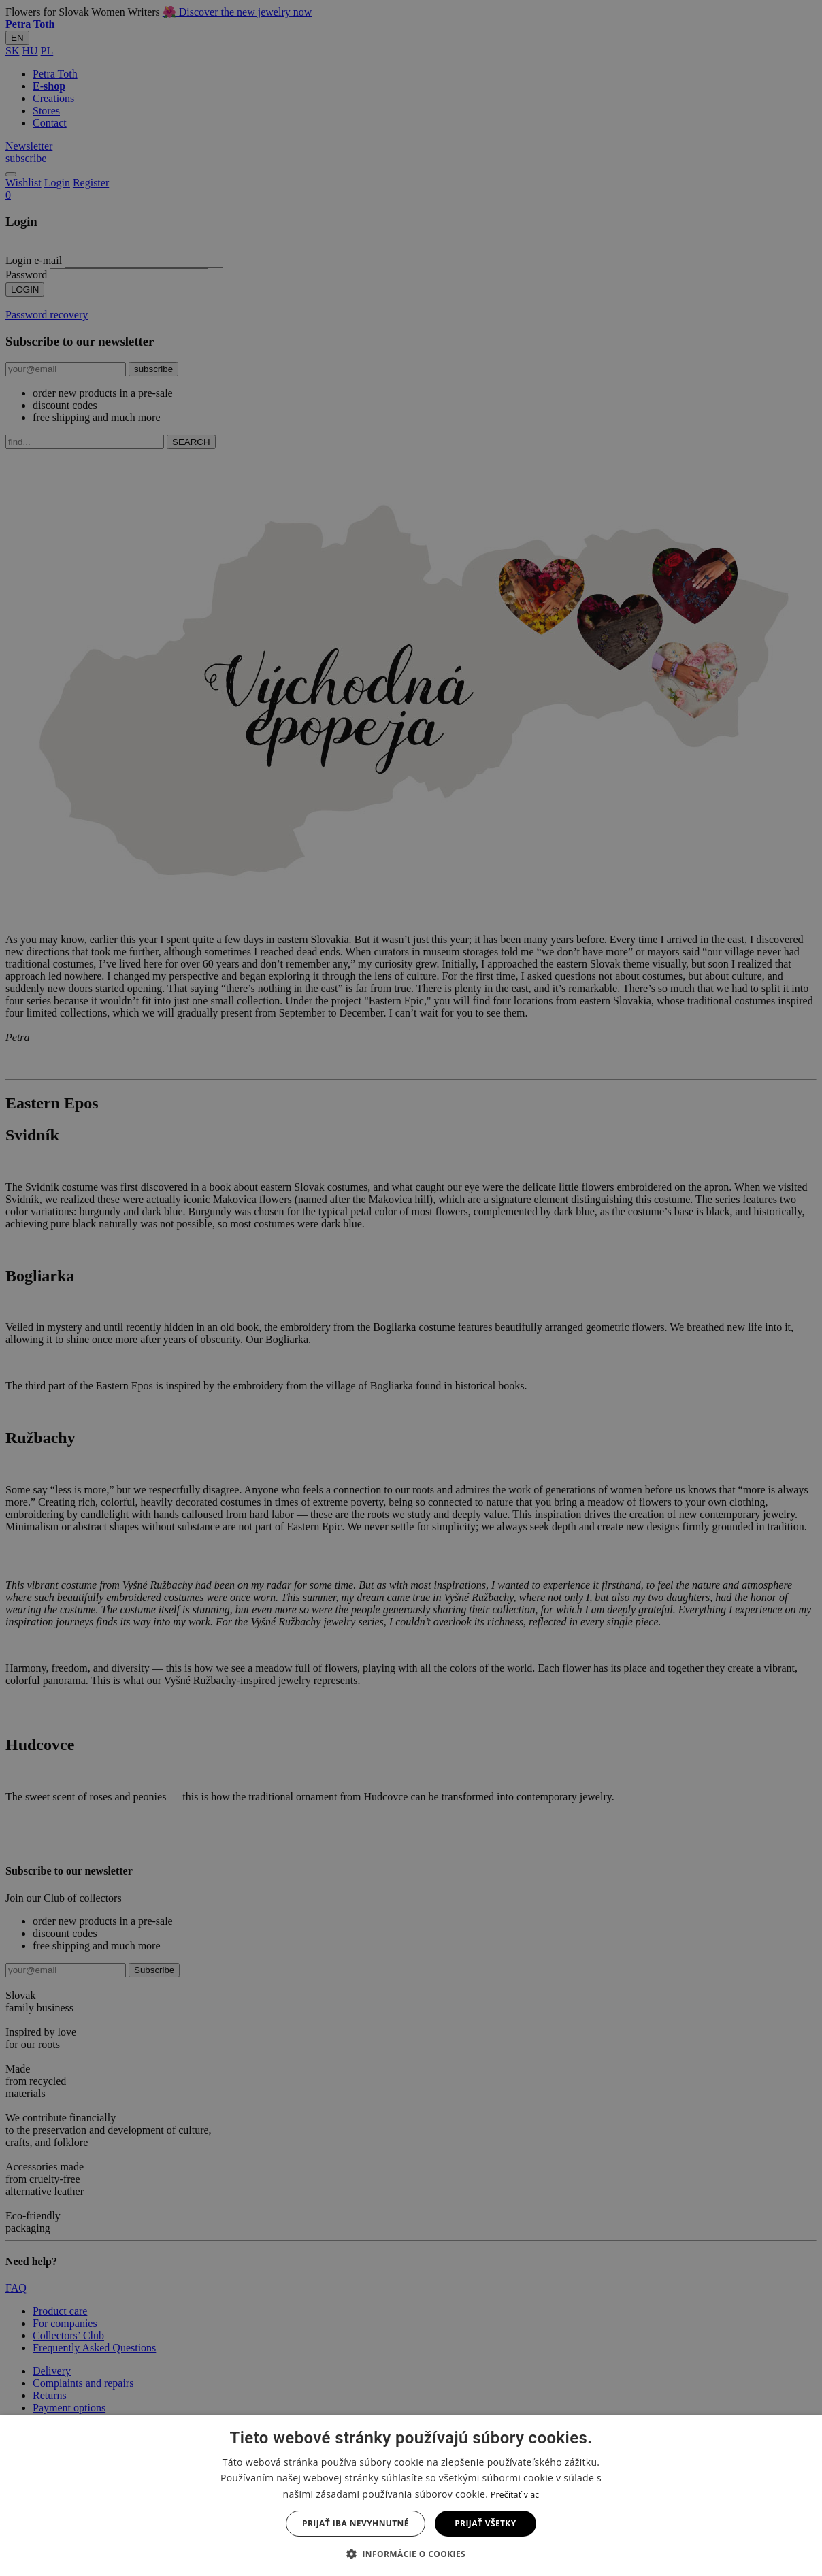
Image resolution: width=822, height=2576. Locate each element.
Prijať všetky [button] (485, 2523)
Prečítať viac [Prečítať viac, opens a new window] (515, 2494)
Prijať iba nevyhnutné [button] (355, 2523)
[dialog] (411, 1288)
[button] (411, 2553)
